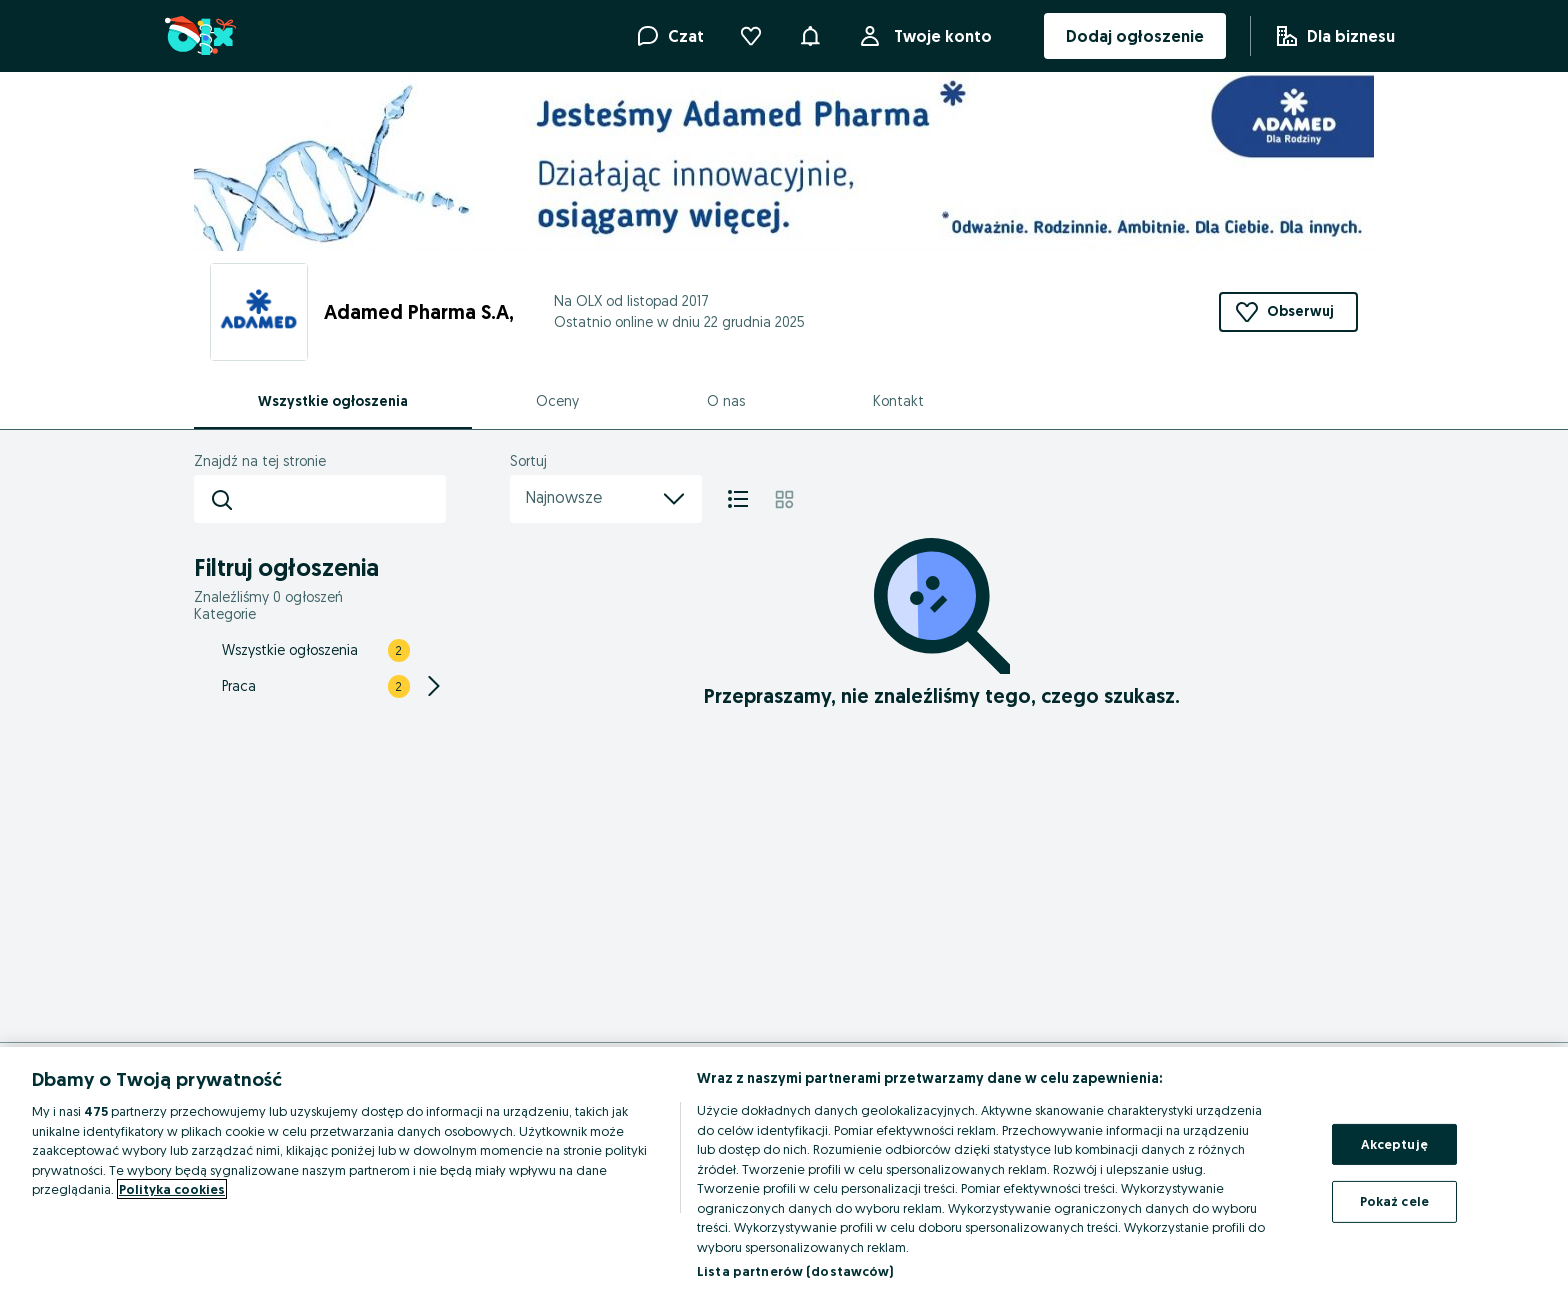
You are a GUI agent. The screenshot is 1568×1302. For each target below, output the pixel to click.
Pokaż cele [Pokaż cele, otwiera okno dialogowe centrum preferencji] (1394, 1201)
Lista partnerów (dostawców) (795, 1271)
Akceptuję (1394, 1144)
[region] (784, 1174)
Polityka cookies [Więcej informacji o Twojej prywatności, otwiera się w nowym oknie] (172, 1189)
